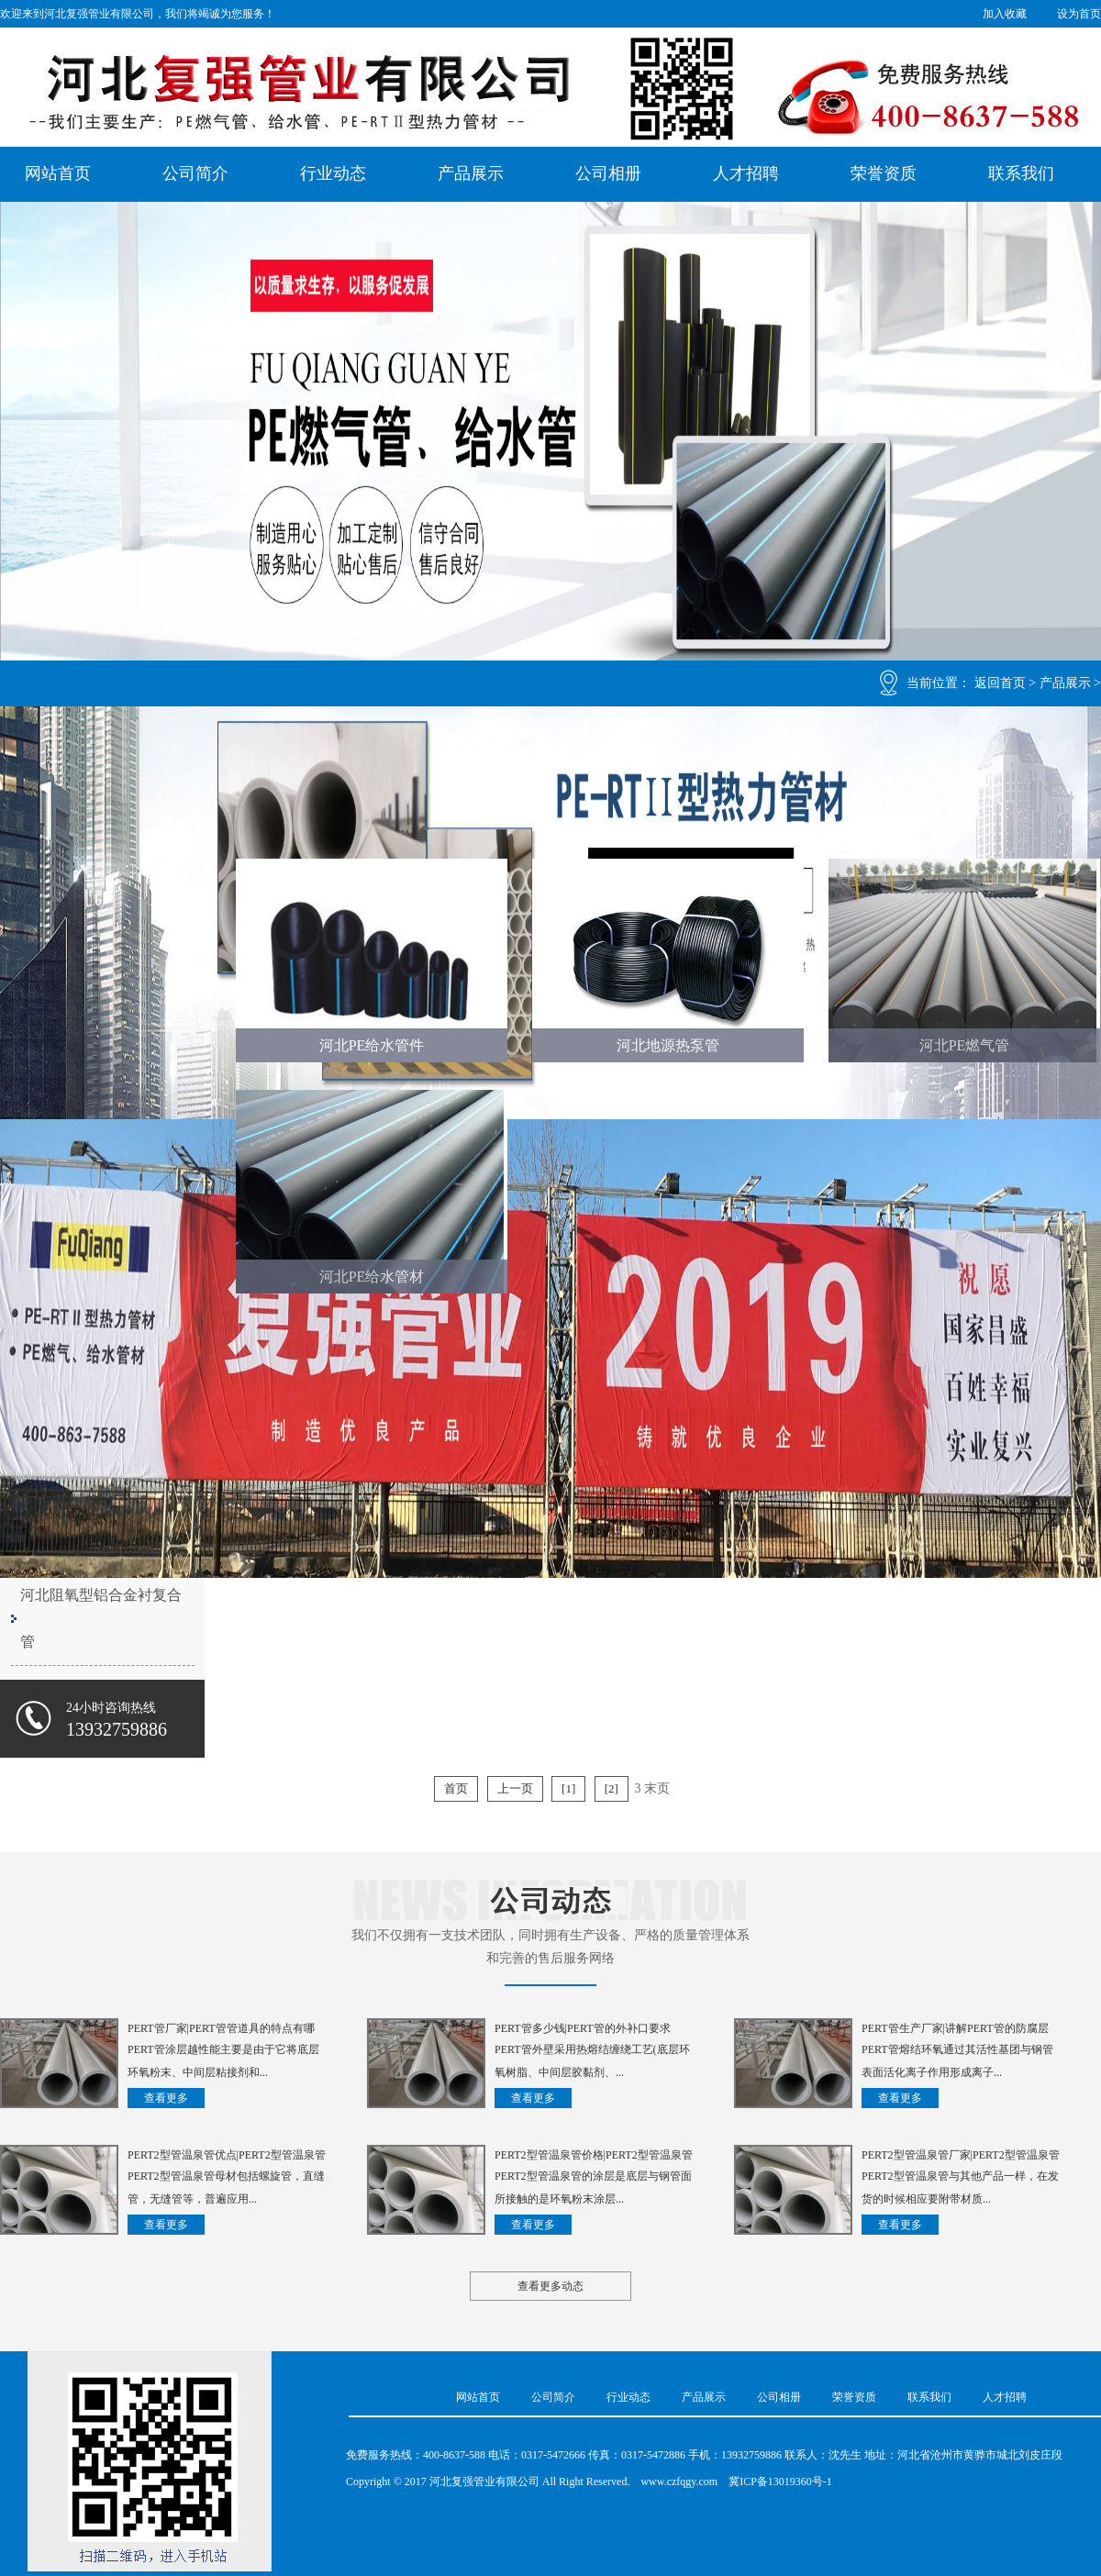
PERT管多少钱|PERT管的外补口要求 (583, 2028)
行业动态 (333, 173)
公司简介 (195, 173)
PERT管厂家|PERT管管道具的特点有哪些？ (221, 2030)
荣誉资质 (884, 173)
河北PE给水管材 (372, 1276)
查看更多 (166, 2098)
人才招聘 (746, 173)
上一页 (515, 1788)
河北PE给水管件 (372, 1045)
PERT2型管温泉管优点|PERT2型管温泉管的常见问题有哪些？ (227, 2157)
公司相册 (608, 173)
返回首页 (1000, 683)
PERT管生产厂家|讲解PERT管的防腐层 (955, 2028)
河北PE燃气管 (964, 1045)
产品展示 (471, 173)
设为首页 (1079, 13)
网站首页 (58, 173)
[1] (568, 1788)
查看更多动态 (550, 2286)
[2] (611, 1788)
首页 (456, 1788)
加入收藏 (1005, 13)
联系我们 (1021, 173)
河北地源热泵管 (668, 1045)
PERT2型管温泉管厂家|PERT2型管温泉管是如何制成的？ (961, 2157)
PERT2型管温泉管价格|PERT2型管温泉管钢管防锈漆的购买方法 (594, 2157)
